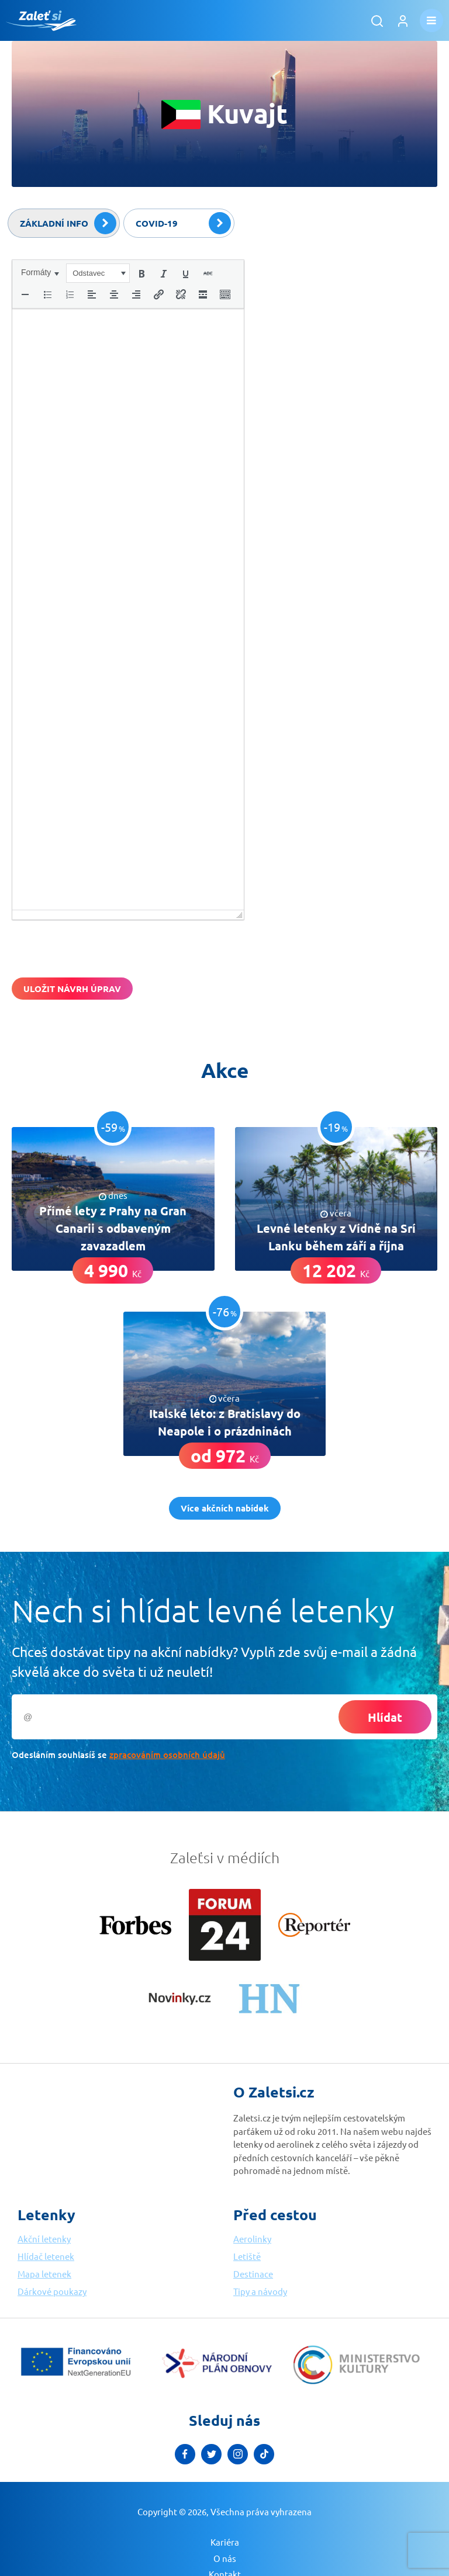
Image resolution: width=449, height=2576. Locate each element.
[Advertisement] (349, 332)
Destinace (253, 2273)
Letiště (247, 2256)
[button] (40, 272)
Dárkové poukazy (52, 2291)
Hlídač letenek (46, 2256)
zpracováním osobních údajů (167, 1754)
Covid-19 (183, 223)
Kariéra (224, 2541)
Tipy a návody (260, 2291)
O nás (224, 2558)
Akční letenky (44, 2238)
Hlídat (385, 1717)
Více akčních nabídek (225, 1508)
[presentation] (39, 272)
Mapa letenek (44, 2273)
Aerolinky (252, 2238)
